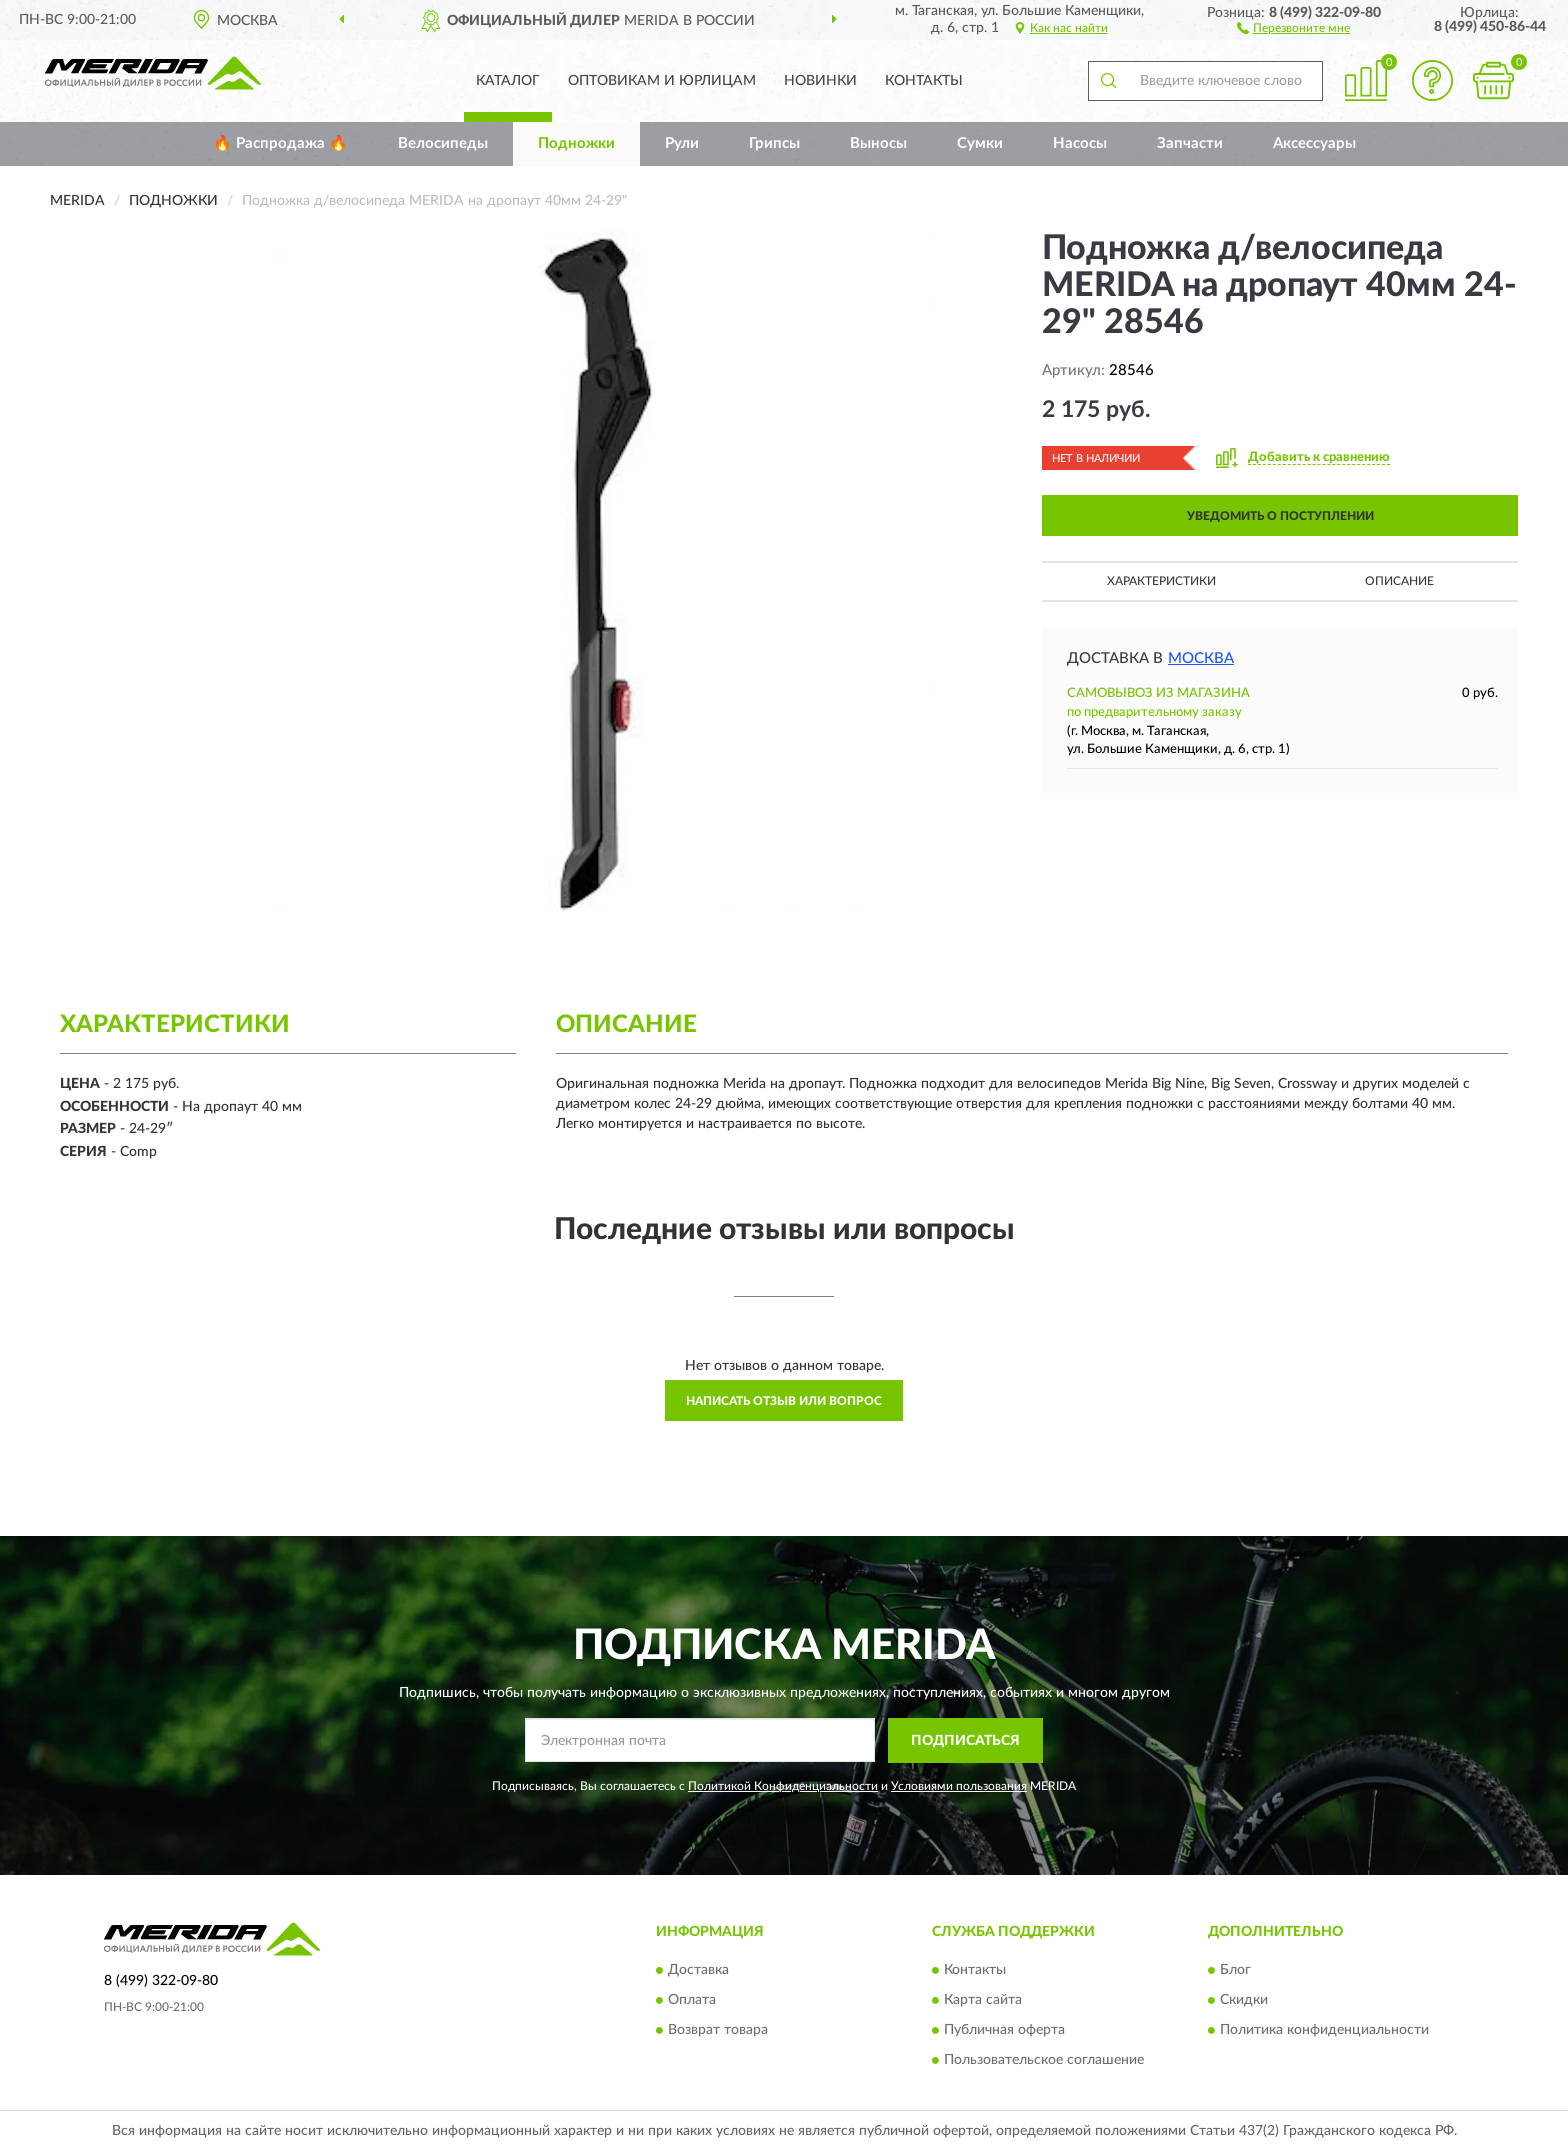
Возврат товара (718, 2031)
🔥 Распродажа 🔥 (280, 143)
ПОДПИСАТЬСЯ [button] (965, 1741)
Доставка (698, 1971)
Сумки (980, 143)
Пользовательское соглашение (1044, 2061)
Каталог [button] (508, 81)
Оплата (692, 2001)
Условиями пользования (959, 1786)
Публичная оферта (1004, 2031)
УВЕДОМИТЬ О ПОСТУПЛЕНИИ (1280, 516)
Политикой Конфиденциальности (783, 1786)
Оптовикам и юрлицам (662, 81)
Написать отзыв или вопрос (784, 1401)
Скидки (1244, 2001)
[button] (1293, 27)
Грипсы (774, 143)
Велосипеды (443, 143)
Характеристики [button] (1161, 581)
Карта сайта (983, 2001)
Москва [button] (1201, 658)
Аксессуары (1314, 143)
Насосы (1080, 143)
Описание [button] (1399, 581)
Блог (1235, 1971)
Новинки (820, 81)
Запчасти (1190, 143)
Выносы (878, 143)
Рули (682, 143)
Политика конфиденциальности (1324, 2031)
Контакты (924, 81)
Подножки (576, 143)
